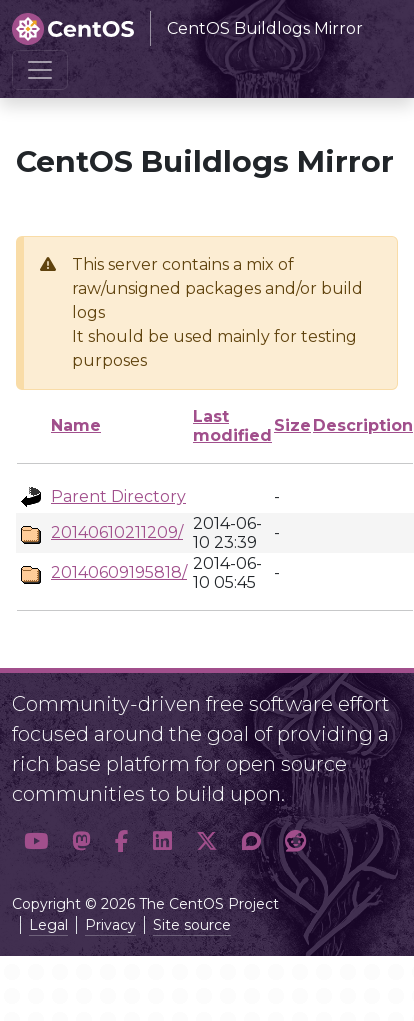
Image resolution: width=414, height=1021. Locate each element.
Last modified (232, 426)
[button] (36, 842)
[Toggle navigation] (40, 70)
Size (292, 425)
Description (363, 425)
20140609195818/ (119, 572)
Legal (48, 925)
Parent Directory (118, 496)
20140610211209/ (117, 532)
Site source (192, 925)
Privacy (110, 925)
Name (76, 425)
